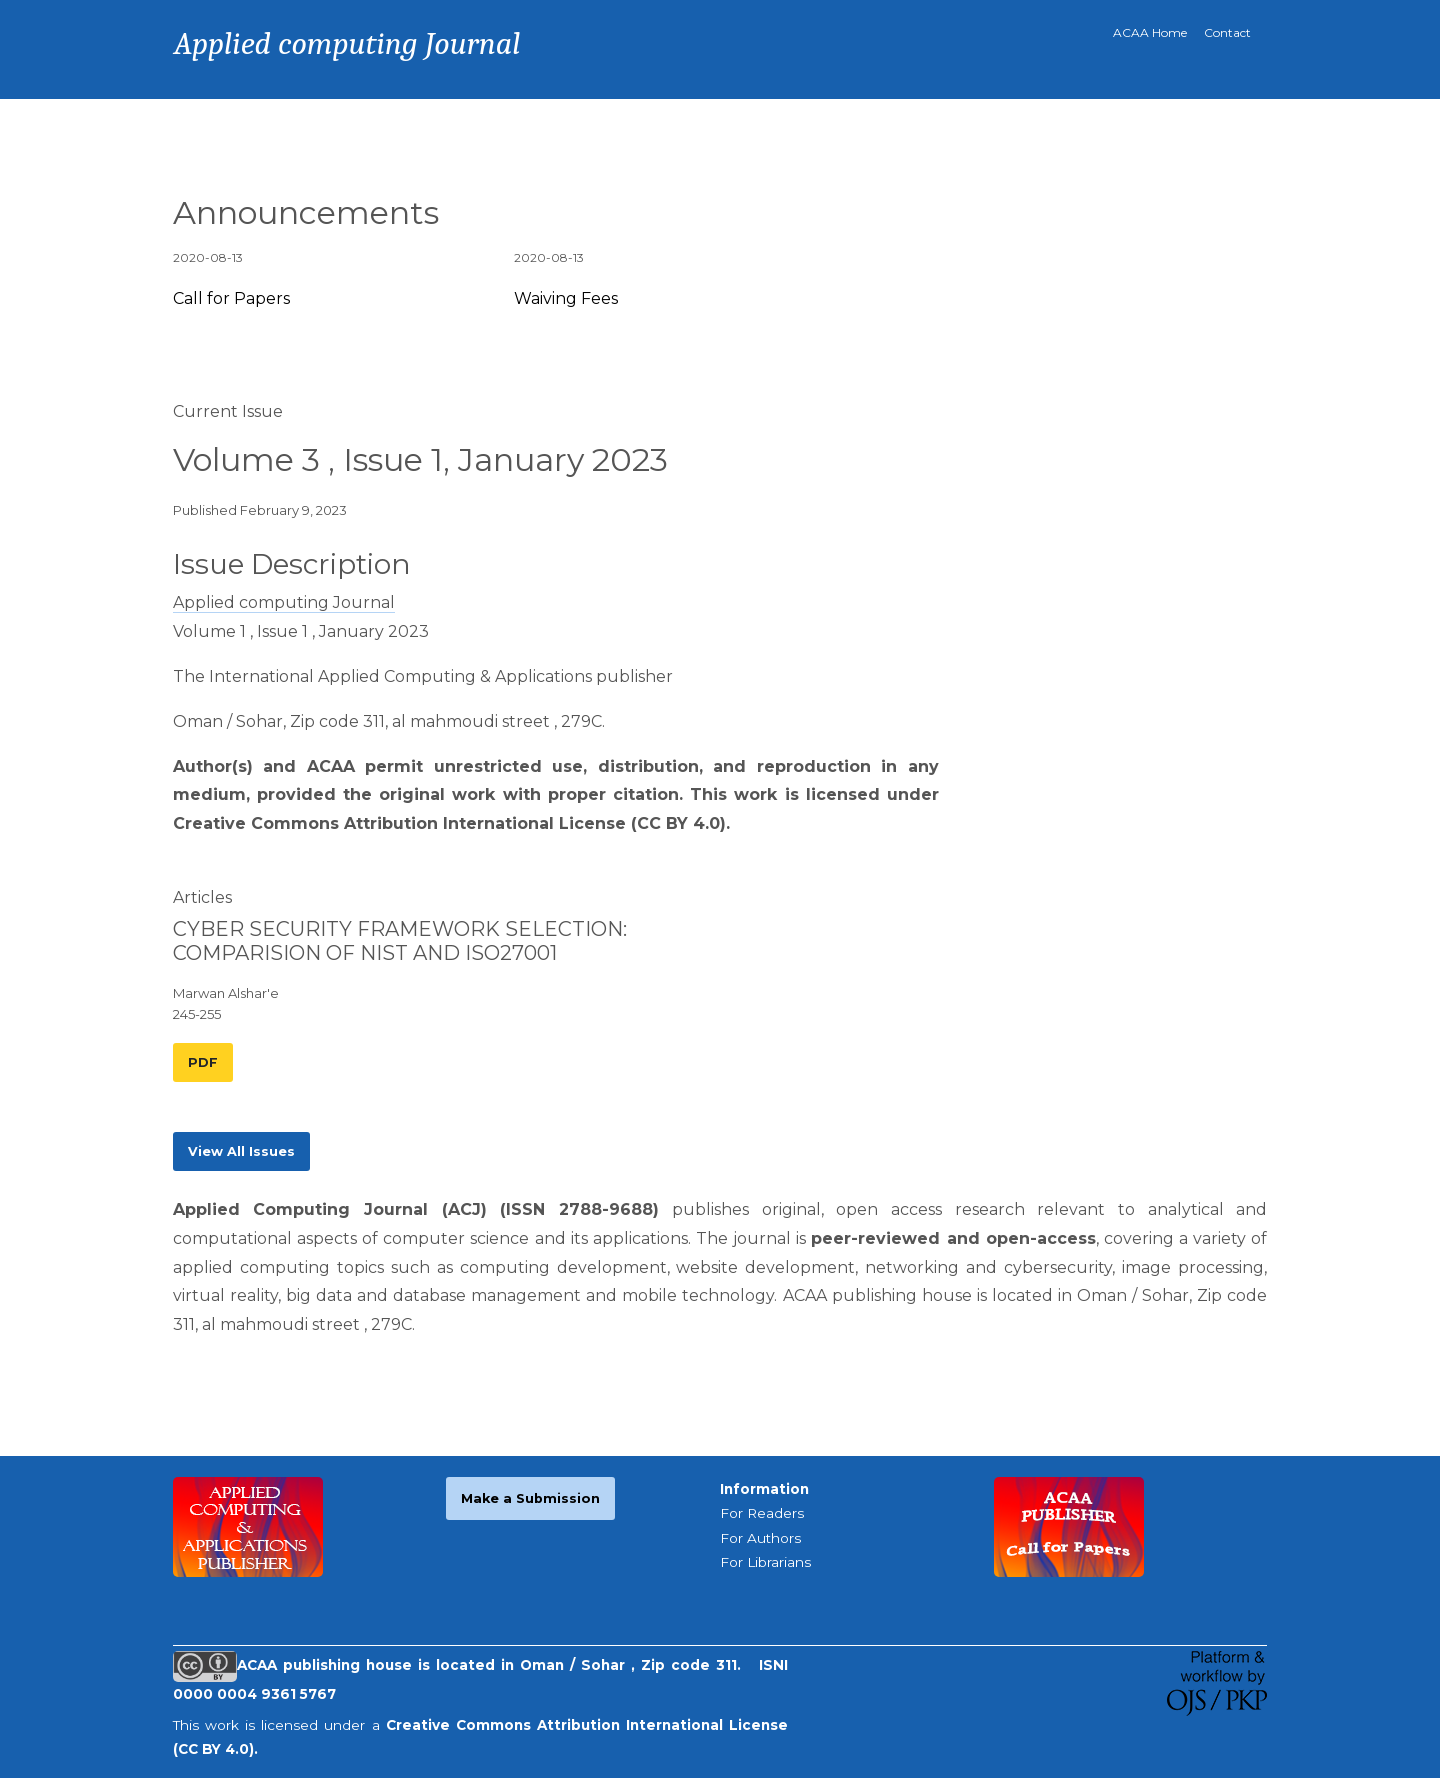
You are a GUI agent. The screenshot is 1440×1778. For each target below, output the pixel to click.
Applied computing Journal (284, 602)
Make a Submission (530, 1498)
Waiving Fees (566, 298)
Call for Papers (231, 298)
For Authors (760, 1538)
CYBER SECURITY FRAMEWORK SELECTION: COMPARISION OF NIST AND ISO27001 (400, 941)
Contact (1227, 32)
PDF (203, 1062)
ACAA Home (1150, 32)
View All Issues (241, 1151)
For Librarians (765, 1562)
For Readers (762, 1513)
